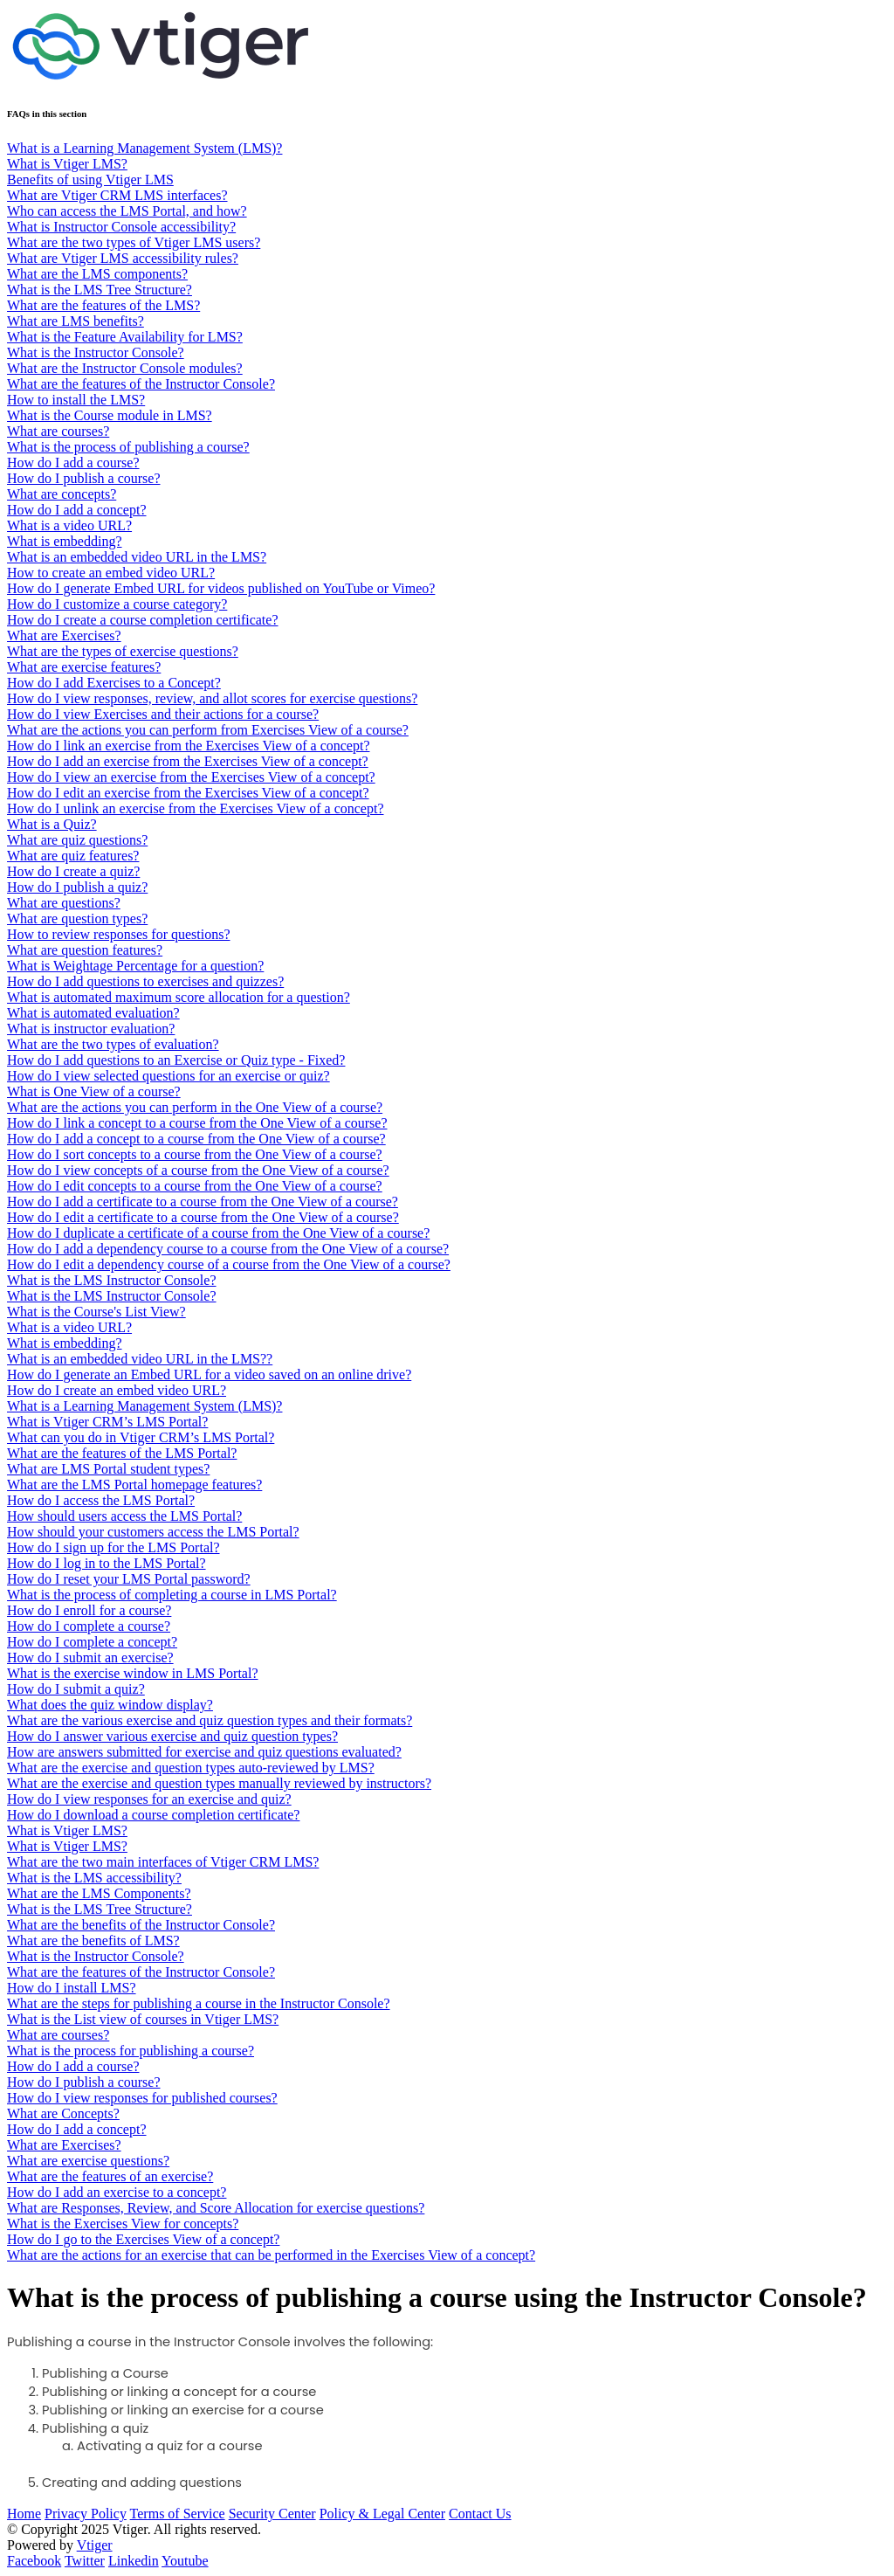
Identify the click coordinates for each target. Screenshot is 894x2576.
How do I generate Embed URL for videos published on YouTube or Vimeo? (221, 588)
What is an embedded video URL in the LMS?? (139, 1358)
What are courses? (58, 431)
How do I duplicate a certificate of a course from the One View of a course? (218, 1233)
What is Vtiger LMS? (67, 163)
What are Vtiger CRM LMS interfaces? (117, 195)
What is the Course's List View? (96, 1311)
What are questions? (63, 902)
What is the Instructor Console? (95, 352)
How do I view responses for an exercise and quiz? (149, 1799)
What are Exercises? (64, 635)
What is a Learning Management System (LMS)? (144, 148)
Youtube (185, 2560)
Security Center (272, 2513)
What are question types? (77, 918)
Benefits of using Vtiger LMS (90, 179)
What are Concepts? (63, 2113)
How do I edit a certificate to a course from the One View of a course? (203, 1217)
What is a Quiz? (52, 824)
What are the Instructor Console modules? (125, 368)
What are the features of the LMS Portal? (122, 1453)
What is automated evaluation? (93, 1012)
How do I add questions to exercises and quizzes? (145, 981)
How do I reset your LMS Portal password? (129, 1578)
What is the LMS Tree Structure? (99, 289)
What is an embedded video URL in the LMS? (136, 556)
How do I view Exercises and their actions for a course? (163, 714)
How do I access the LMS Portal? (101, 1500)
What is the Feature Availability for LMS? (125, 336)
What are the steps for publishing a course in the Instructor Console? (198, 2003)
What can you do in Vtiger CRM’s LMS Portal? (140, 1437)
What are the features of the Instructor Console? (141, 383)
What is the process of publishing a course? (128, 446)
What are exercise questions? (88, 2160)
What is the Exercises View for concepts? (122, 2223)
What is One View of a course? (94, 1091)
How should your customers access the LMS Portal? (153, 1531)
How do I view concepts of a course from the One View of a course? (198, 1170)
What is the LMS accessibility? (94, 1877)
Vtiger (95, 2545)
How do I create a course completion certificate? (143, 619)
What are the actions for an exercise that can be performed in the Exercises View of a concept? (271, 2255)
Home (24, 2513)
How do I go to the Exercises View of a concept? (143, 2239)
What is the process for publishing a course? (130, 2050)
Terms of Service (177, 2513)
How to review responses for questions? (118, 934)
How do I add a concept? (77, 509)
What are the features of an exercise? (110, 2176)
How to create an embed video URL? (111, 572)
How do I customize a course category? (117, 604)
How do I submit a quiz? (76, 1689)
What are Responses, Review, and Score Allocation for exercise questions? (215, 2207)
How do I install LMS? (71, 1987)
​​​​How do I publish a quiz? (77, 887)
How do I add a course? (73, 462)
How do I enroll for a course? (89, 1610)
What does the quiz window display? (110, 1704)
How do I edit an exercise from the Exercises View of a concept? (188, 792)
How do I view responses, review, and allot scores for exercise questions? (212, 698)
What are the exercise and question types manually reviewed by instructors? (219, 1783)
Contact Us (480, 2513)
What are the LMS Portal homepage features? (134, 1484)
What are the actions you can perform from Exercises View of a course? (208, 729)
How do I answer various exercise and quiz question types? (172, 1736)
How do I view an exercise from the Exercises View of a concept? (191, 777)
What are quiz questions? (77, 839)
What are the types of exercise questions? (122, 651)
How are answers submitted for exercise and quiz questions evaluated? (204, 1751)
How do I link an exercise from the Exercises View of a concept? (188, 745)
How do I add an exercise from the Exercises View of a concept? (187, 761)
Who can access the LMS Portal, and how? (127, 211)
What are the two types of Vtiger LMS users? (133, 242)
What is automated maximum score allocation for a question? (178, 997)
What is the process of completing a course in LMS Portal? (172, 1594)
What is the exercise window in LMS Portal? (132, 1673)
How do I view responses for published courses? (142, 2097)
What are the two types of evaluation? (113, 1044)
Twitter (85, 2560)
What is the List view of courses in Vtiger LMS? (143, 2019)
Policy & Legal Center (382, 2513)
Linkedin (133, 2560)
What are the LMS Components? (99, 1893)
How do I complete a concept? (92, 1641)
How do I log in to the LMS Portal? (106, 1563)
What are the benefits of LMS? (93, 1940)
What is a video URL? (69, 525)
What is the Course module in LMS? (109, 415)
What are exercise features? (84, 667)
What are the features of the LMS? (103, 305)
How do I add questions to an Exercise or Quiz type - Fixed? (176, 1060)
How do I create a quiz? (73, 871)
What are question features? (84, 950)
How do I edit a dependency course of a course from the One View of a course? (228, 1264)
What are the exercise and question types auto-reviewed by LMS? (191, 1767)
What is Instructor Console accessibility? (121, 226)
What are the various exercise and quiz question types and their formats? (209, 1720)
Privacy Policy (86, 2513)
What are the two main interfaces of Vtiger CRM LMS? (163, 1861)
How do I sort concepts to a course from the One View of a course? (194, 1154)
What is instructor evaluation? (91, 1028)
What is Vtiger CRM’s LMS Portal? (107, 1421)
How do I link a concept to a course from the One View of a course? (197, 1122)
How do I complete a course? (88, 1626)
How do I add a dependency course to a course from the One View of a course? (228, 1248)
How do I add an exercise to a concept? (116, 2192)
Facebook (34, 2560)
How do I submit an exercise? (90, 1657)
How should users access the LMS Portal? (124, 1516)
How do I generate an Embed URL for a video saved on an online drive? (209, 1374)
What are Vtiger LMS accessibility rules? (122, 258)
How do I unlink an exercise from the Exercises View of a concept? (195, 808)
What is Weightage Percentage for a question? (135, 965)
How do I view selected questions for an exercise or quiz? (168, 1075)
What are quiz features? (73, 855)
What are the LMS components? (97, 273)
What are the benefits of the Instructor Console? (141, 1924)
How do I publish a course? (84, 478)
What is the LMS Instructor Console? (112, 1280)
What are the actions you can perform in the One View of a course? (194, 1107)
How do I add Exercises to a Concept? (114, 682)
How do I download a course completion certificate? (153, 1814)
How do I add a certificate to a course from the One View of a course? (202, 1201)
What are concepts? (61, 494)
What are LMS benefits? (75, 321)
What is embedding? (64, 541)
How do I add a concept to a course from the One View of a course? (196, 1138)
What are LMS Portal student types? (108, 1468)
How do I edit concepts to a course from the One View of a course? (194, 1185)
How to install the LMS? (76, 399)
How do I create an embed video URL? (116, 1390)
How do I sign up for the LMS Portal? (113, 1547)
